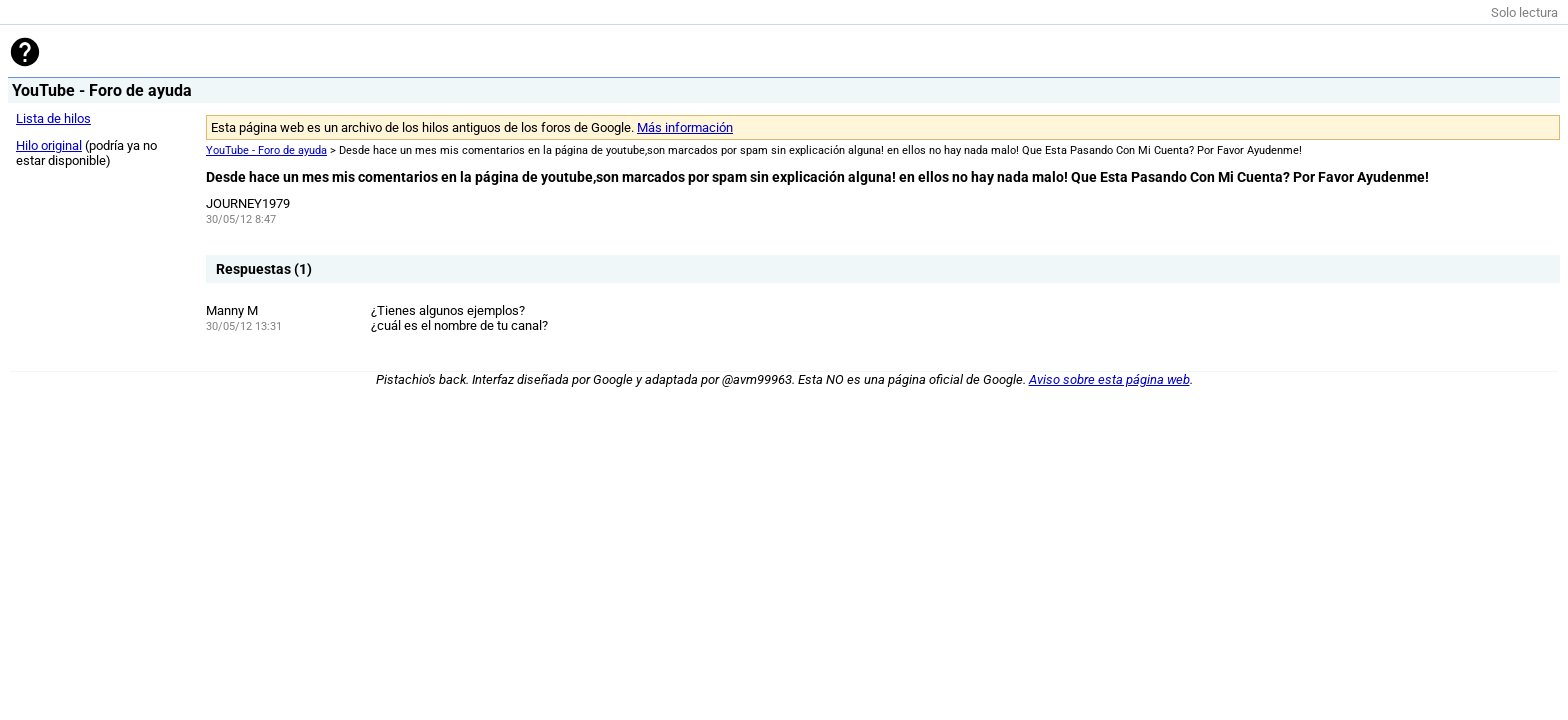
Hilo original (49, 145)
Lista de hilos (53, 118)
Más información (685, 127)
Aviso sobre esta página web (1109, 379)
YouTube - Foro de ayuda (266, 150)
